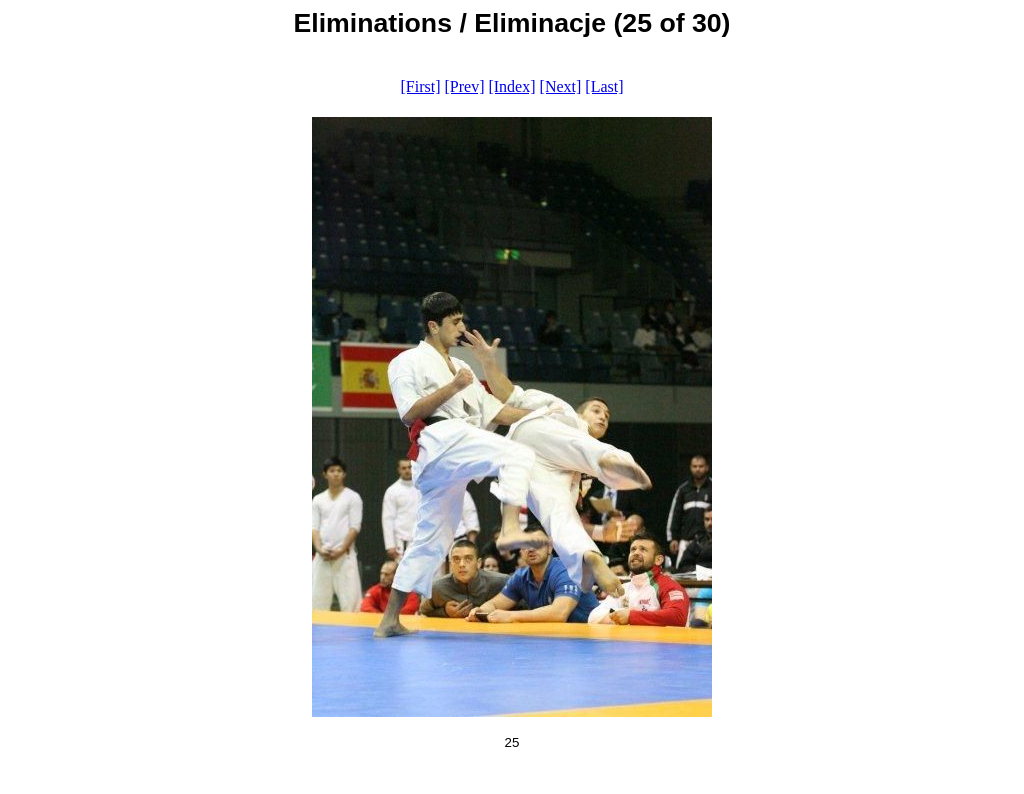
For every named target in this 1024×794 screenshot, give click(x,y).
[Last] (604, 86)
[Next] (561, 86)
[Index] (511, 86)
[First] (420, 86)
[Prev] (464, 86)
